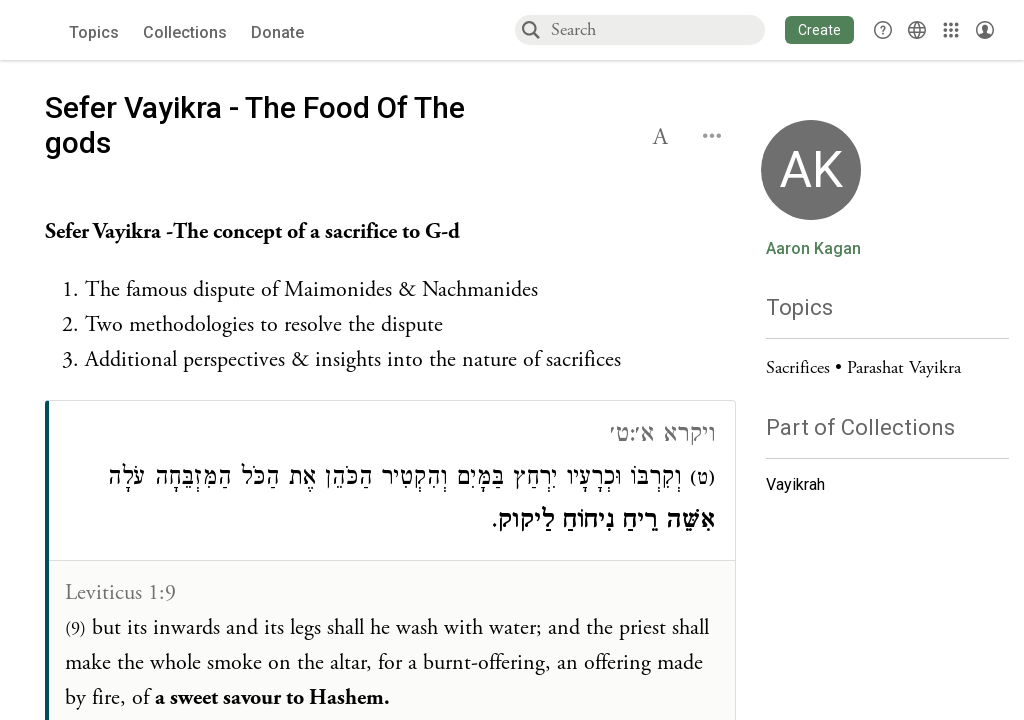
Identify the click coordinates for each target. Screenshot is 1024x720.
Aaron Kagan (813, 249)
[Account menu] (985, 30)
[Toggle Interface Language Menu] (917, 30)
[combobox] (657, 29)
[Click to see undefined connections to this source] (390, 296)
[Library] (951, 30)
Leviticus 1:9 (120, 593)
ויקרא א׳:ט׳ (662, 436)
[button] (819, 30)
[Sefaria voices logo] (39, 30)
